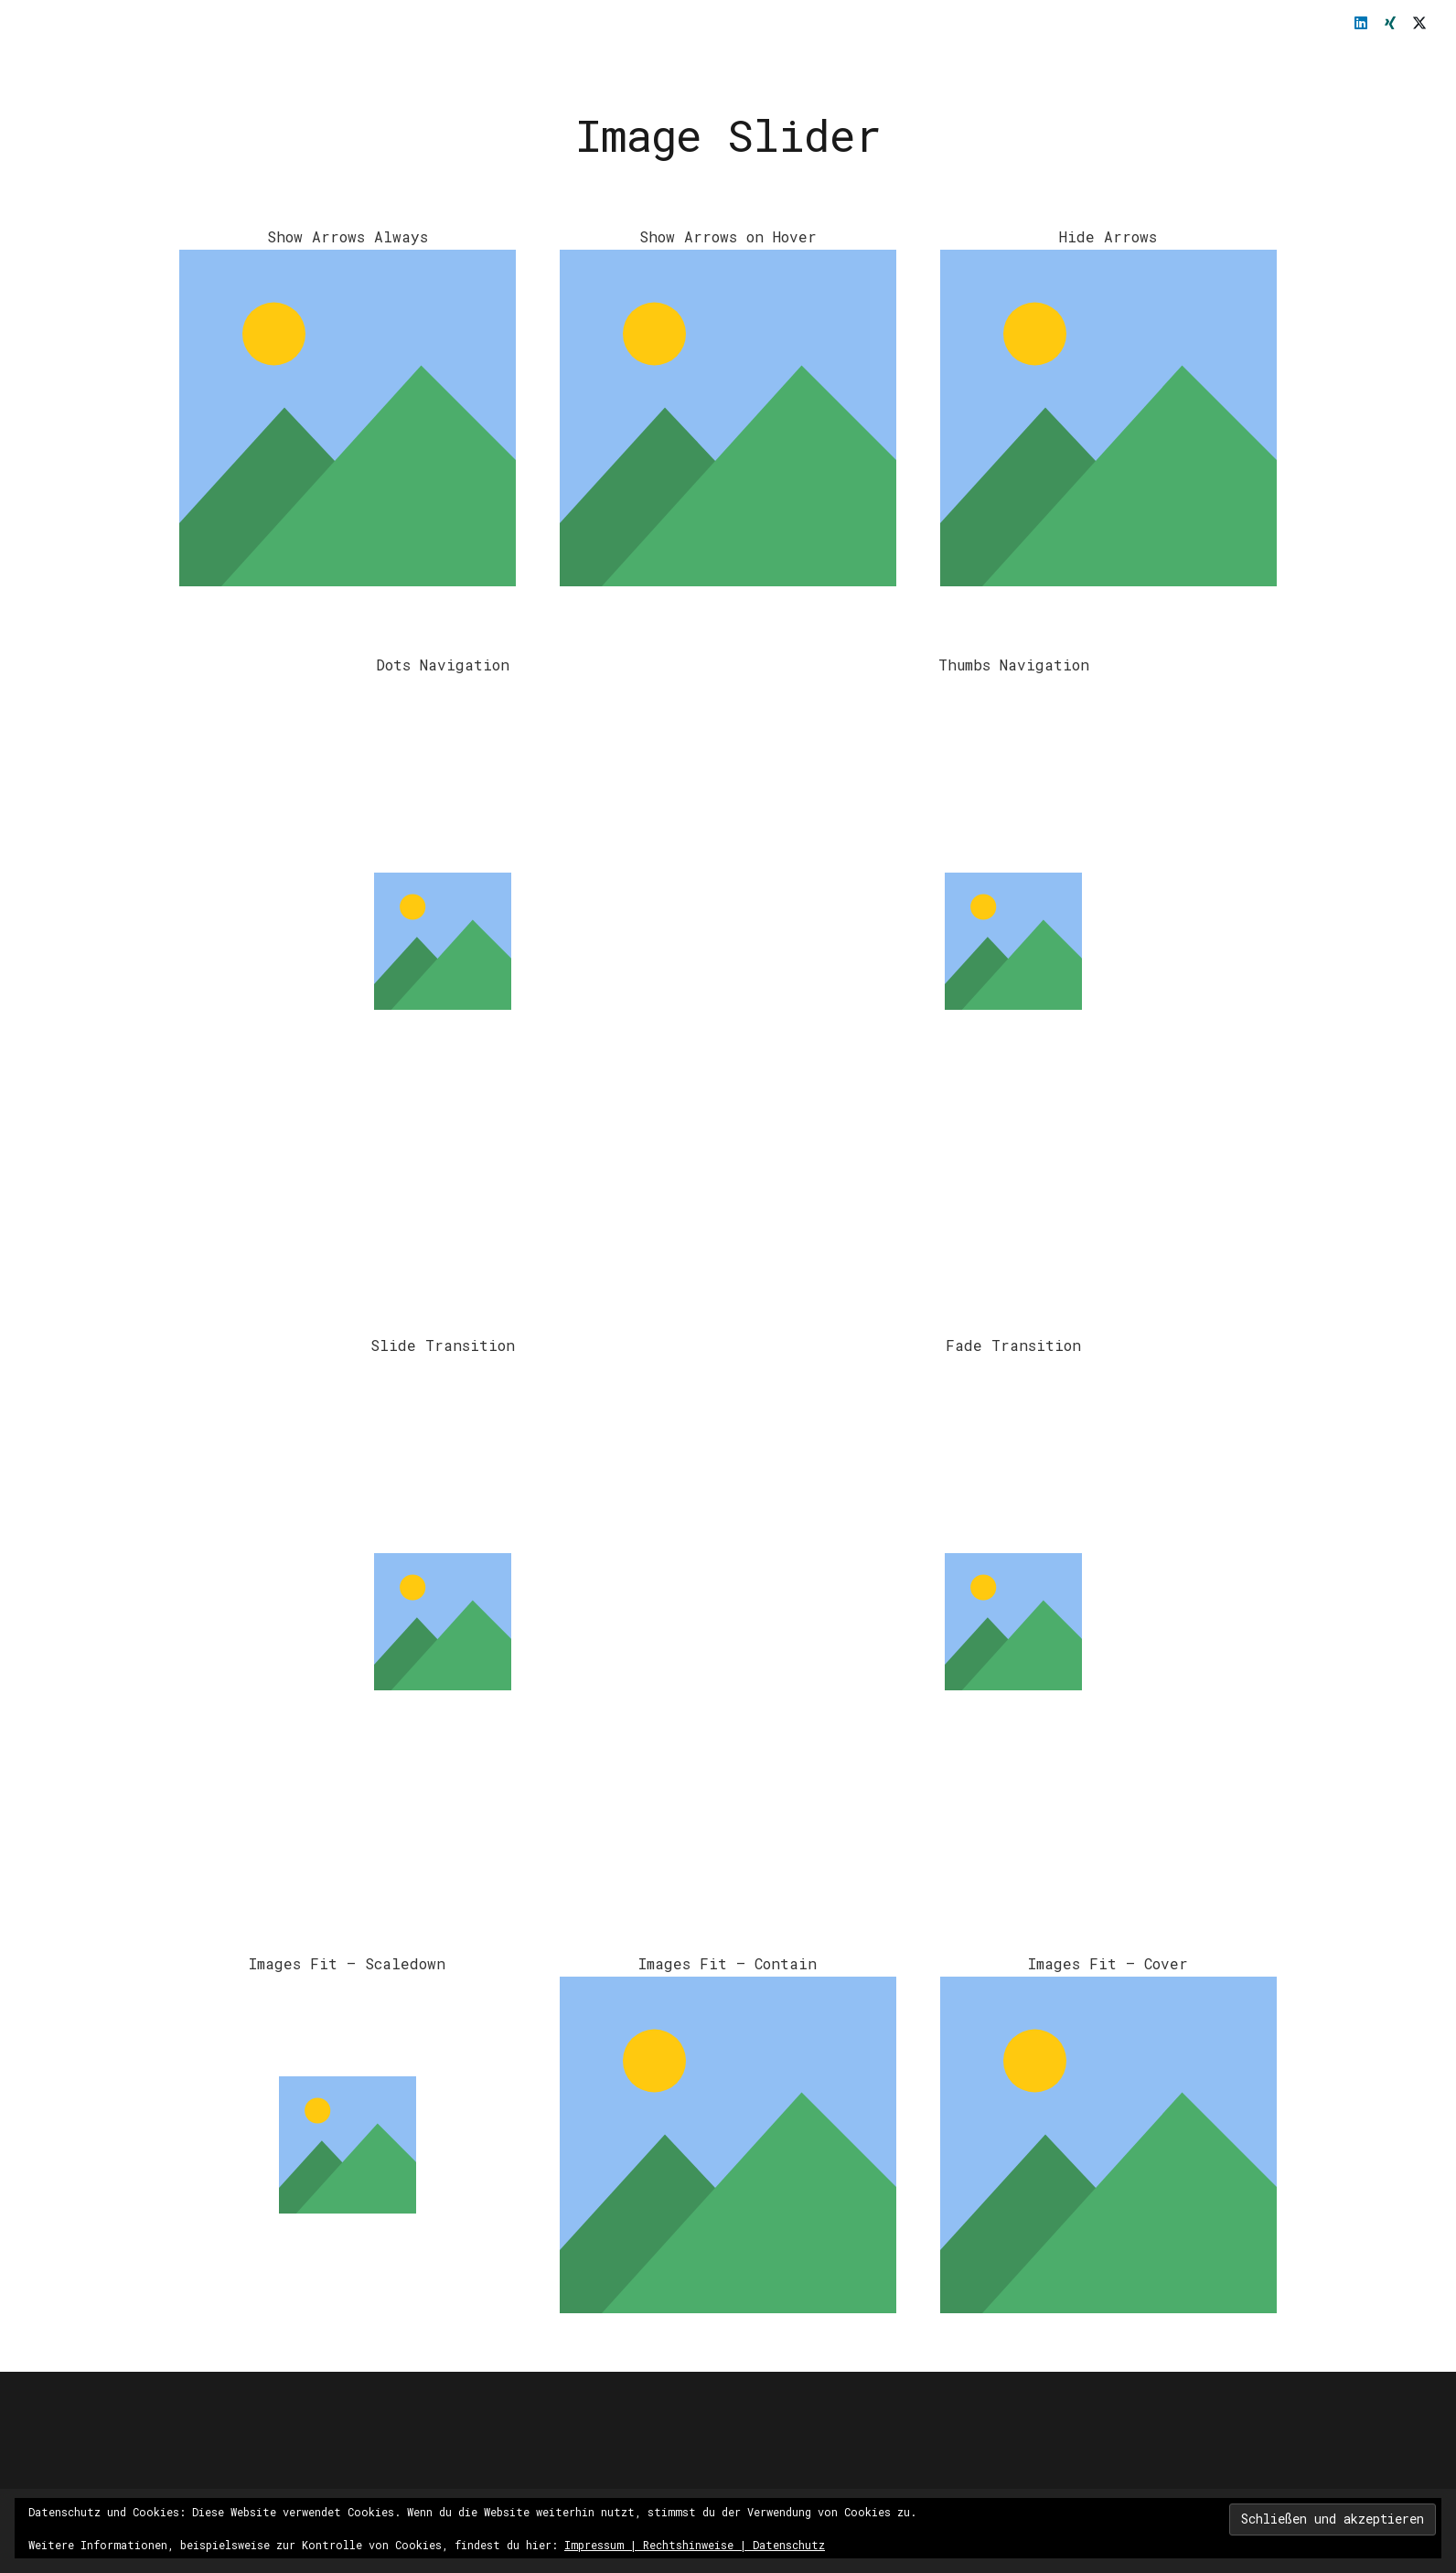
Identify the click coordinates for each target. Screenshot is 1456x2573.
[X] (1419, 23)
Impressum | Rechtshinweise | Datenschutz (694, 2544)
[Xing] (1390, 23)
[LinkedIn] (1361, 23)
